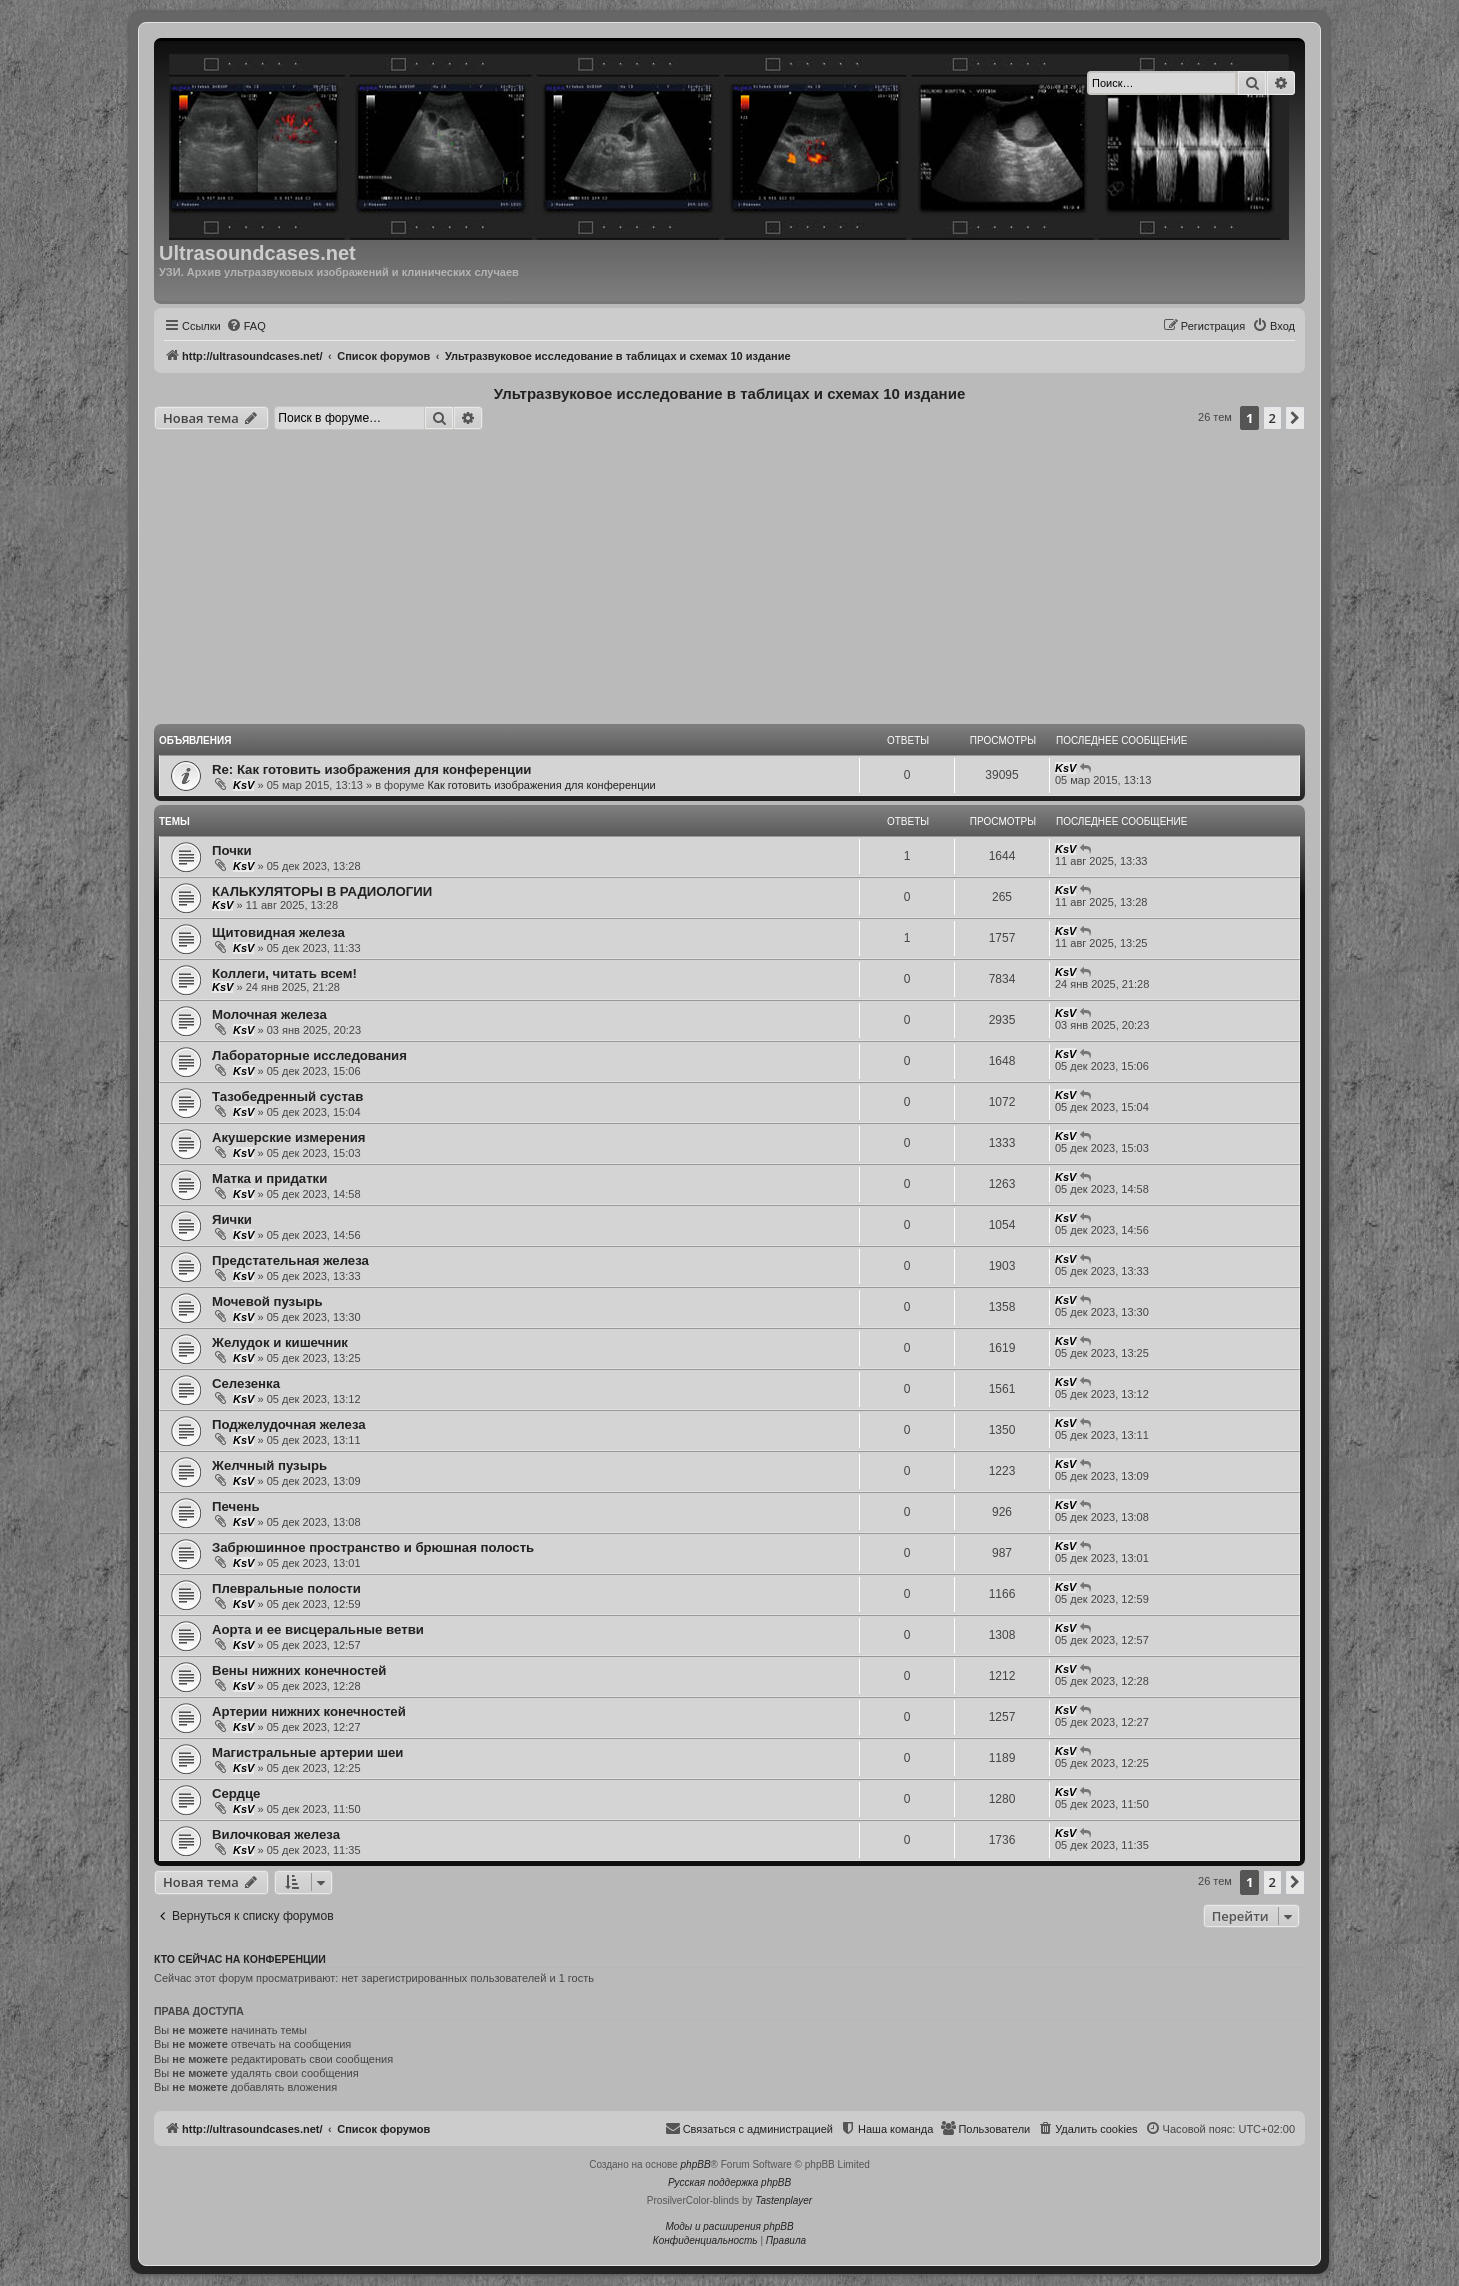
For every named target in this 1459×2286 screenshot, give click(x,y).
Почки (232, 850)
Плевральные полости (286, 1588)
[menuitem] (246, 326)
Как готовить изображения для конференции (541, 785)
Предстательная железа (290, 1260)
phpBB (696, 2164)
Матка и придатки (269, 1178)
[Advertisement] (729, 580)
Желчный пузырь (269, 1465)
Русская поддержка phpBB (729, 2182)
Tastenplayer (783, 2200)
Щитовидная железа (278, 932)
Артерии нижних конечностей (309, 1711)
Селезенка (246, 1383)
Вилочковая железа (276, 1834)
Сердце (236, 1793)
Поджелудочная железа (289, 1424)
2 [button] (1272, 418)
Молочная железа (269, 1014)
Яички (232, 1219)
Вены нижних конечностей (299, 1670)
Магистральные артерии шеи (307, 1752)
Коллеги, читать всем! (284, 973)
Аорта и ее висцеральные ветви (318, 1629)
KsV (243, 785)
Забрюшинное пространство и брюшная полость (373, 1547)
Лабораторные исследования (309, 1055)
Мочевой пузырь (267, 1301)
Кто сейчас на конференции (240, 1959)
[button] (1295, 418)
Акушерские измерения (288, 1137)
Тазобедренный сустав (287, 1096)
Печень (236, 1506)
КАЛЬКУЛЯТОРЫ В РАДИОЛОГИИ (322, 891)
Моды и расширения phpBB (729, 2226)
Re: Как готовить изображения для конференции (371, 769)
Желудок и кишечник (280, 1342)
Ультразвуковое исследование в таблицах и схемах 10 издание (729, 393)
